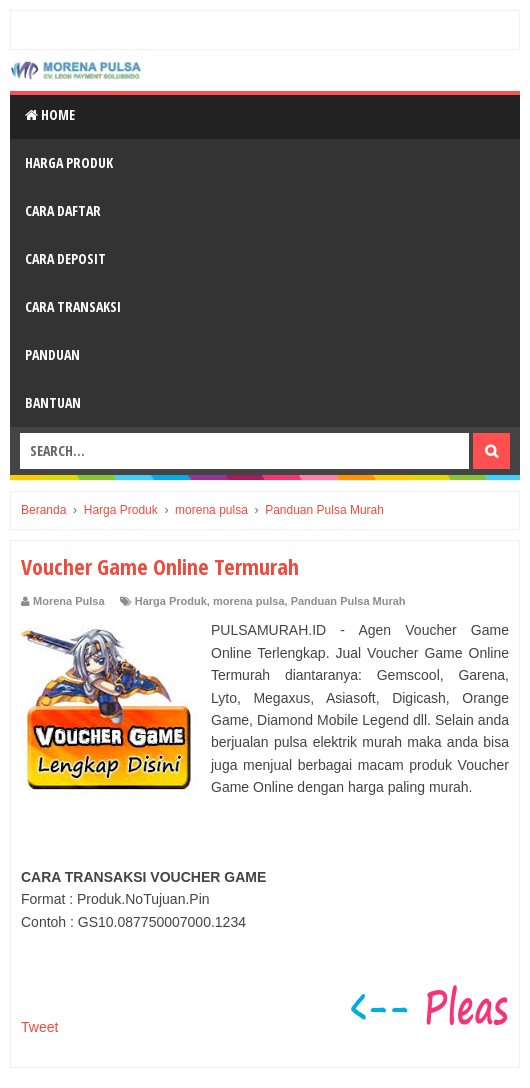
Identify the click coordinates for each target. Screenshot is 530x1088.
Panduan (52, 354)
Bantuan (53, 402)
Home (50, 114)
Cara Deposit (65, 258)
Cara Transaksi (73, 306)
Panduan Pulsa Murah (348, 601)
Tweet (39, 1027)
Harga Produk (69, 162)
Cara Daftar (63, 210)
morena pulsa (249, 601)
